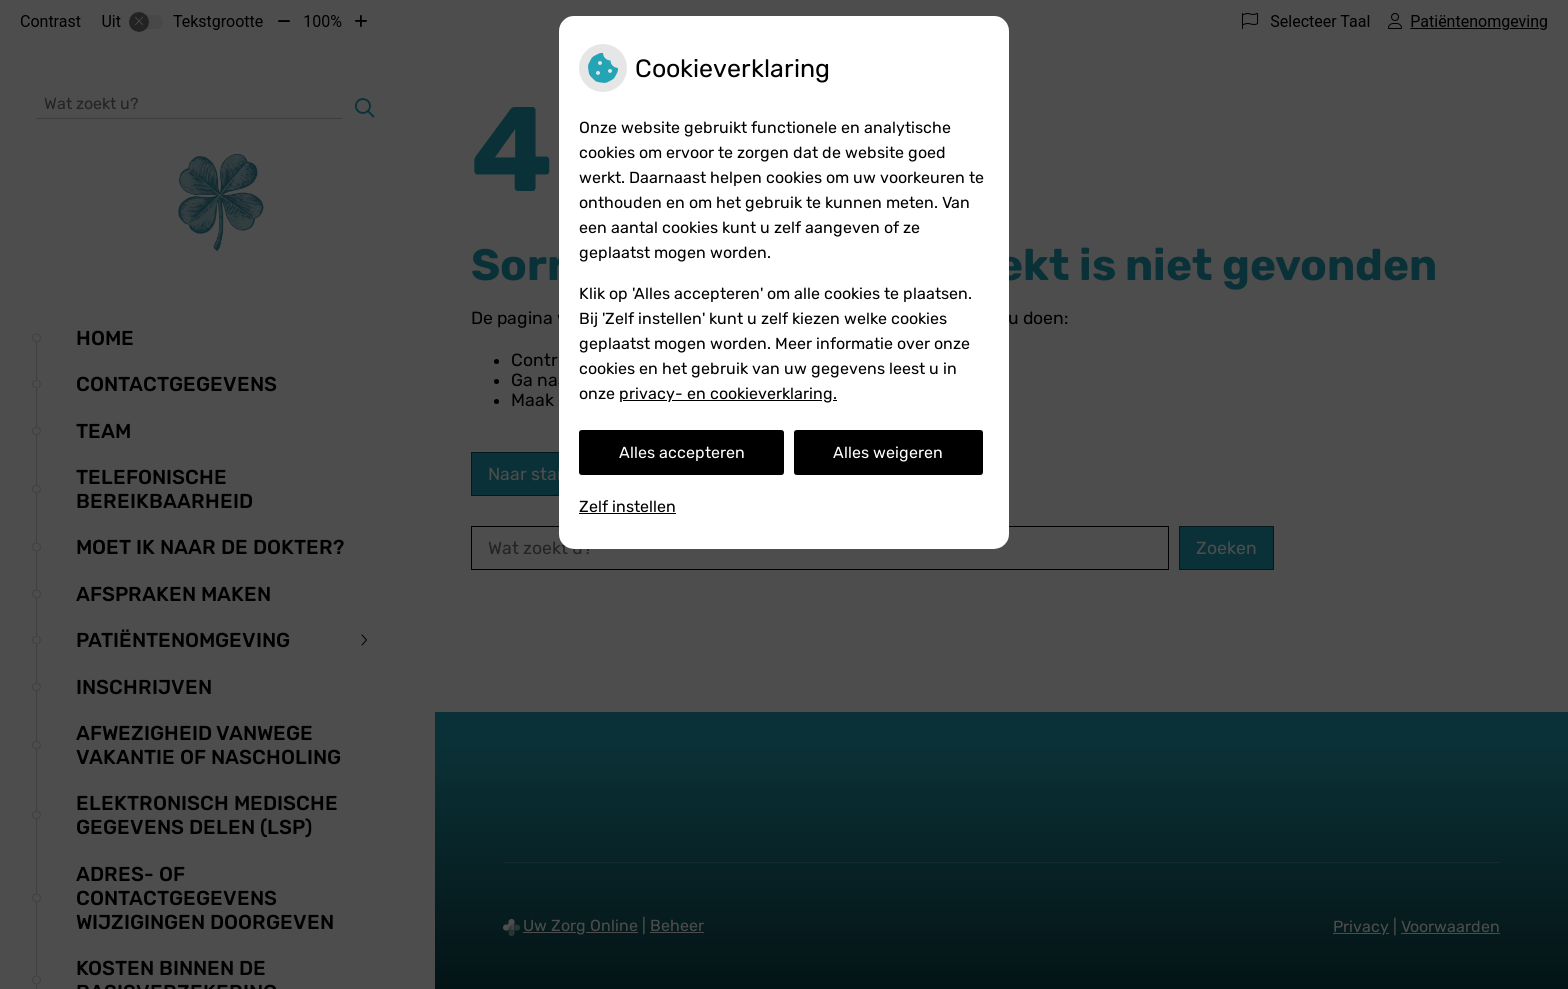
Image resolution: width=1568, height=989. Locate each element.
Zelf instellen (627, 506)
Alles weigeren (888, 452)
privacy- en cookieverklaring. (728, 393)
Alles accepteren (682, 452)
